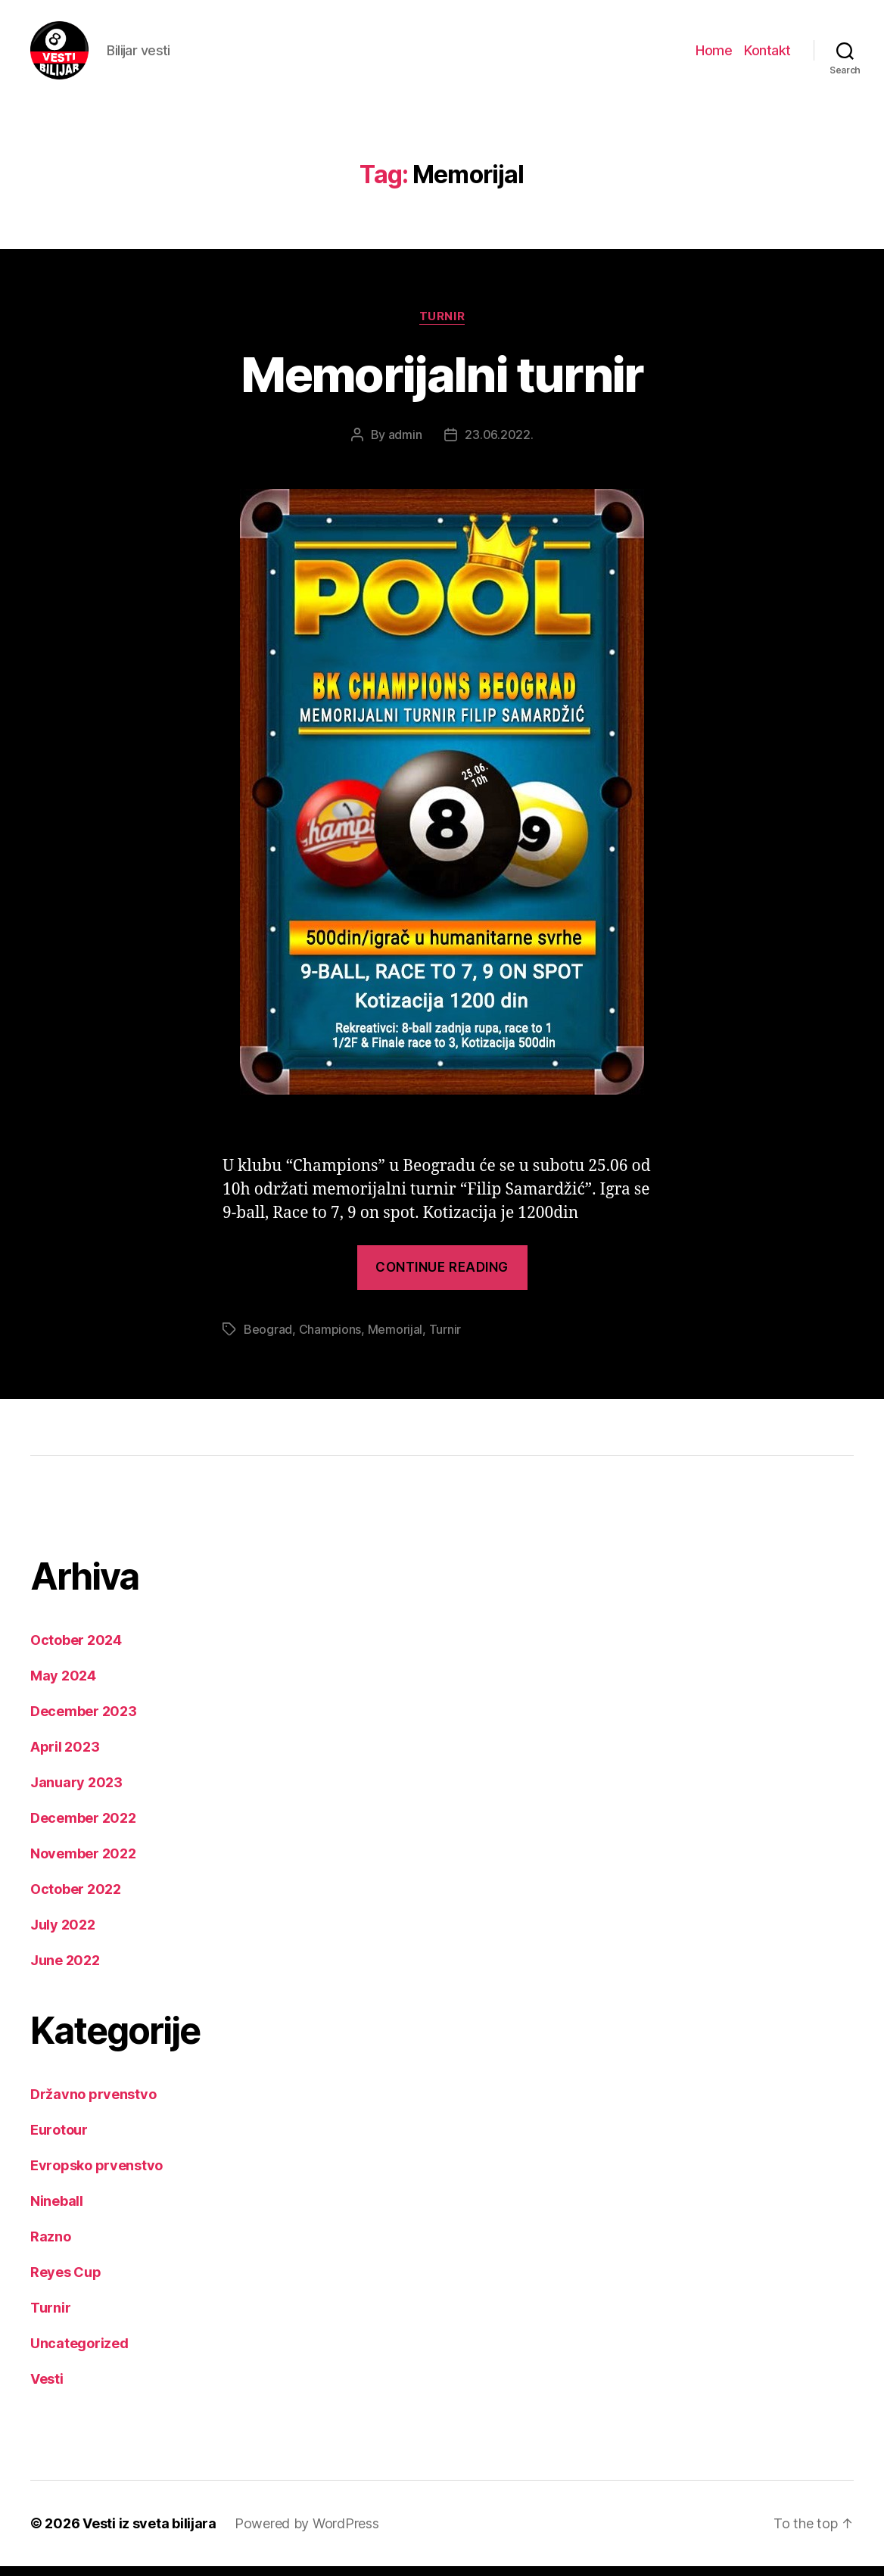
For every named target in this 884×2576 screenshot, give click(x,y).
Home (714, 55)
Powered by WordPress (307, 2533)
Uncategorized (79, 2353)
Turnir (442, 326)
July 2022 (62, 1934)
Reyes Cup (65, 2282)
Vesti (47, 2389)
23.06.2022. (499, 444)
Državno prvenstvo (93, 2104)
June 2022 (65, 1970)
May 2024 (63, 1685)
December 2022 (83, 1828)
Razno (50, 2246)
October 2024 (76, 1650)
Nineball (56, 2211)
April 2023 (64, 1757)
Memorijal (395, 1339)
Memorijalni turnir (442, 384)
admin (405, 444)
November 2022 (83, 1863)
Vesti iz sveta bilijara (149, 2533)
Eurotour (59, 2140)
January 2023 (76, 1792)
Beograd (268, 1339)
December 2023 (83, 1721)
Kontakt (767, 55)
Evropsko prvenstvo (96, 2175)
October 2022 (75, 1899)
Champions (330, 1339)
